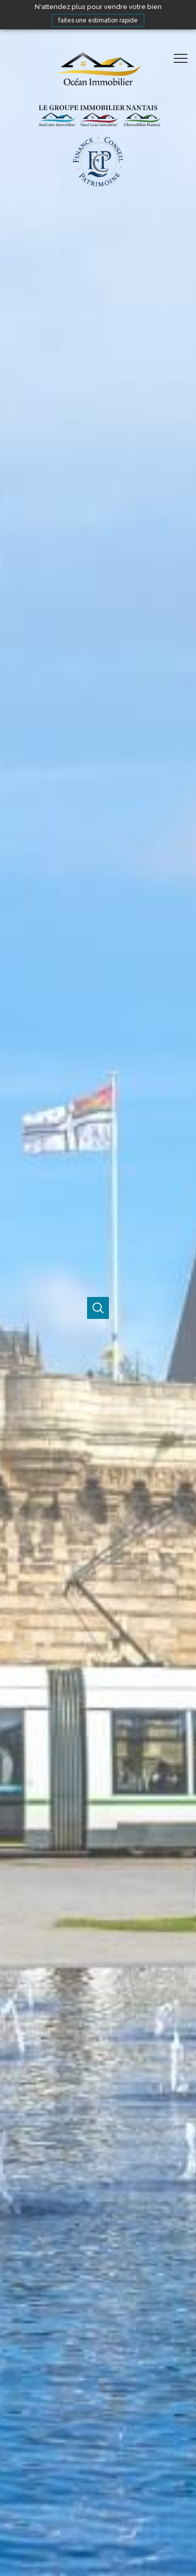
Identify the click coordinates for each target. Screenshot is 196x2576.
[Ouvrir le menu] (183, 58)
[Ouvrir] (97, 1307)
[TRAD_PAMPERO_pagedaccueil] (98, 117)
